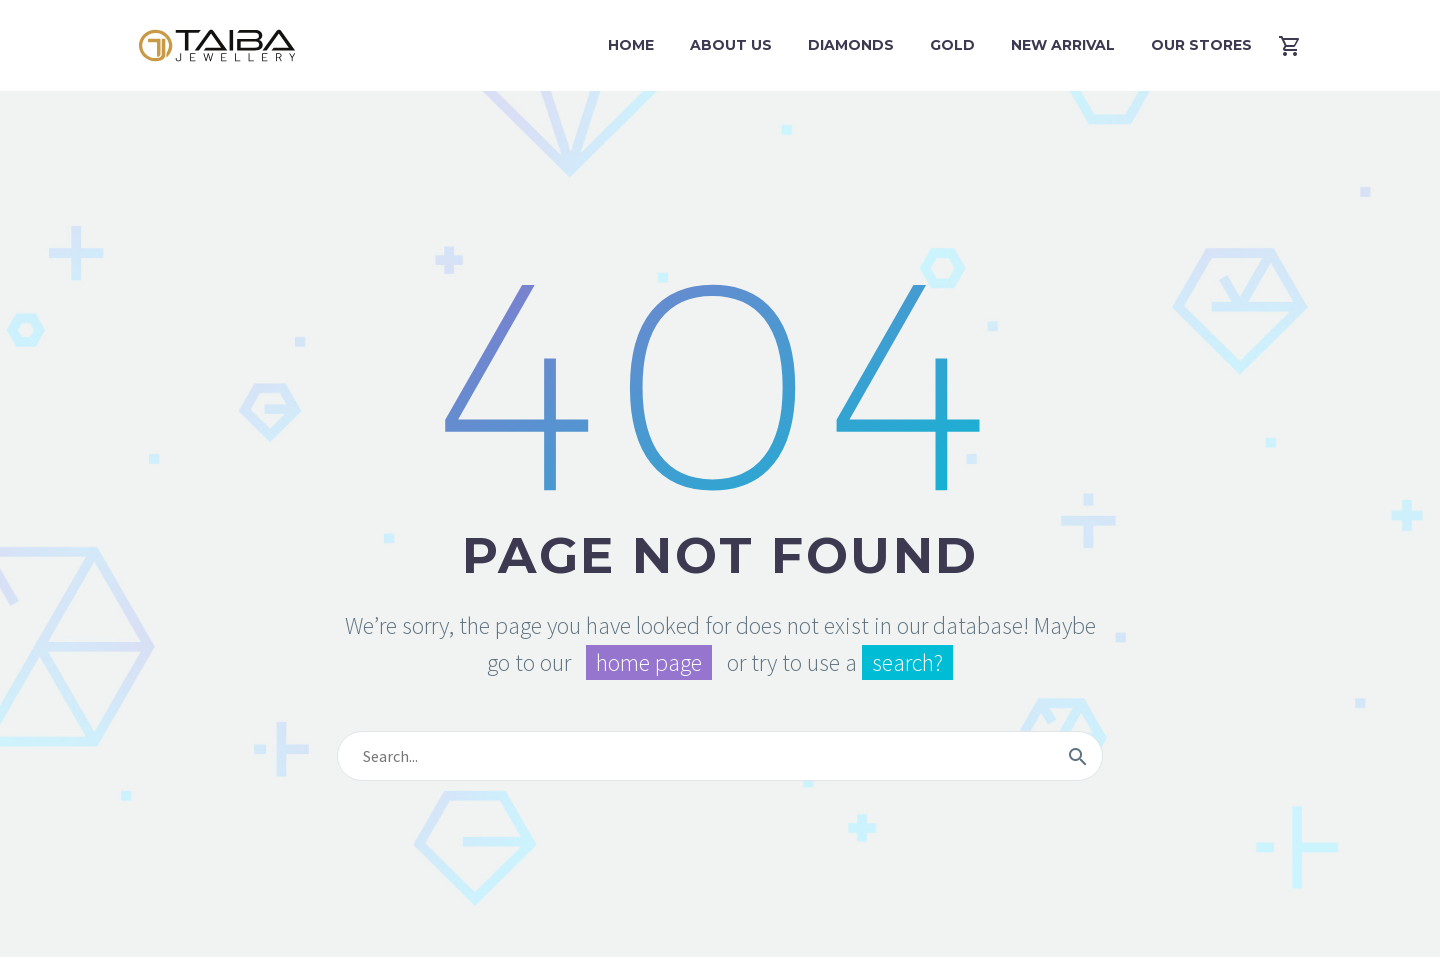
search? (907, 662)
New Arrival (1063, 45)
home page (649, 662)
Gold (952, 45)
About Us (731, 45)
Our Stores (1201, 45)
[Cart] (1297, 45)
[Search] (720, 756)
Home (631, 45)
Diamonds (851, 45)
